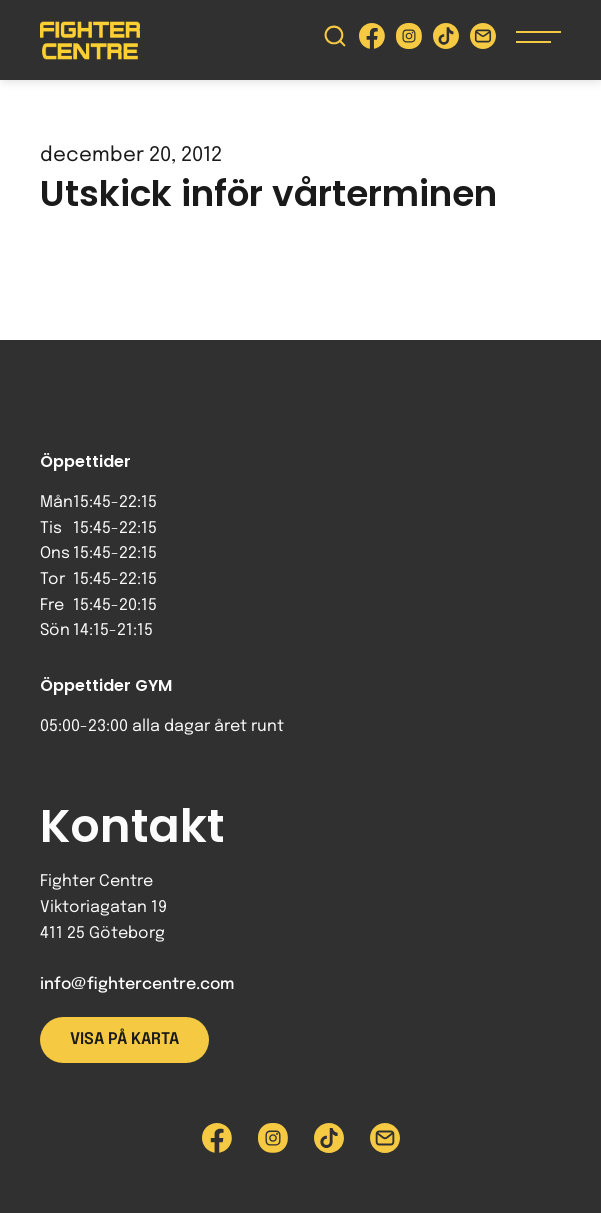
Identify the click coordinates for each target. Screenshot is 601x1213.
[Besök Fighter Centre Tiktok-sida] (446, 40)
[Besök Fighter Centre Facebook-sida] (372, 40)
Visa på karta (124, 1039)
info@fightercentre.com (137, 984)
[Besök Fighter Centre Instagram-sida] (409, 40)
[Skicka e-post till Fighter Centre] (483, 40)
